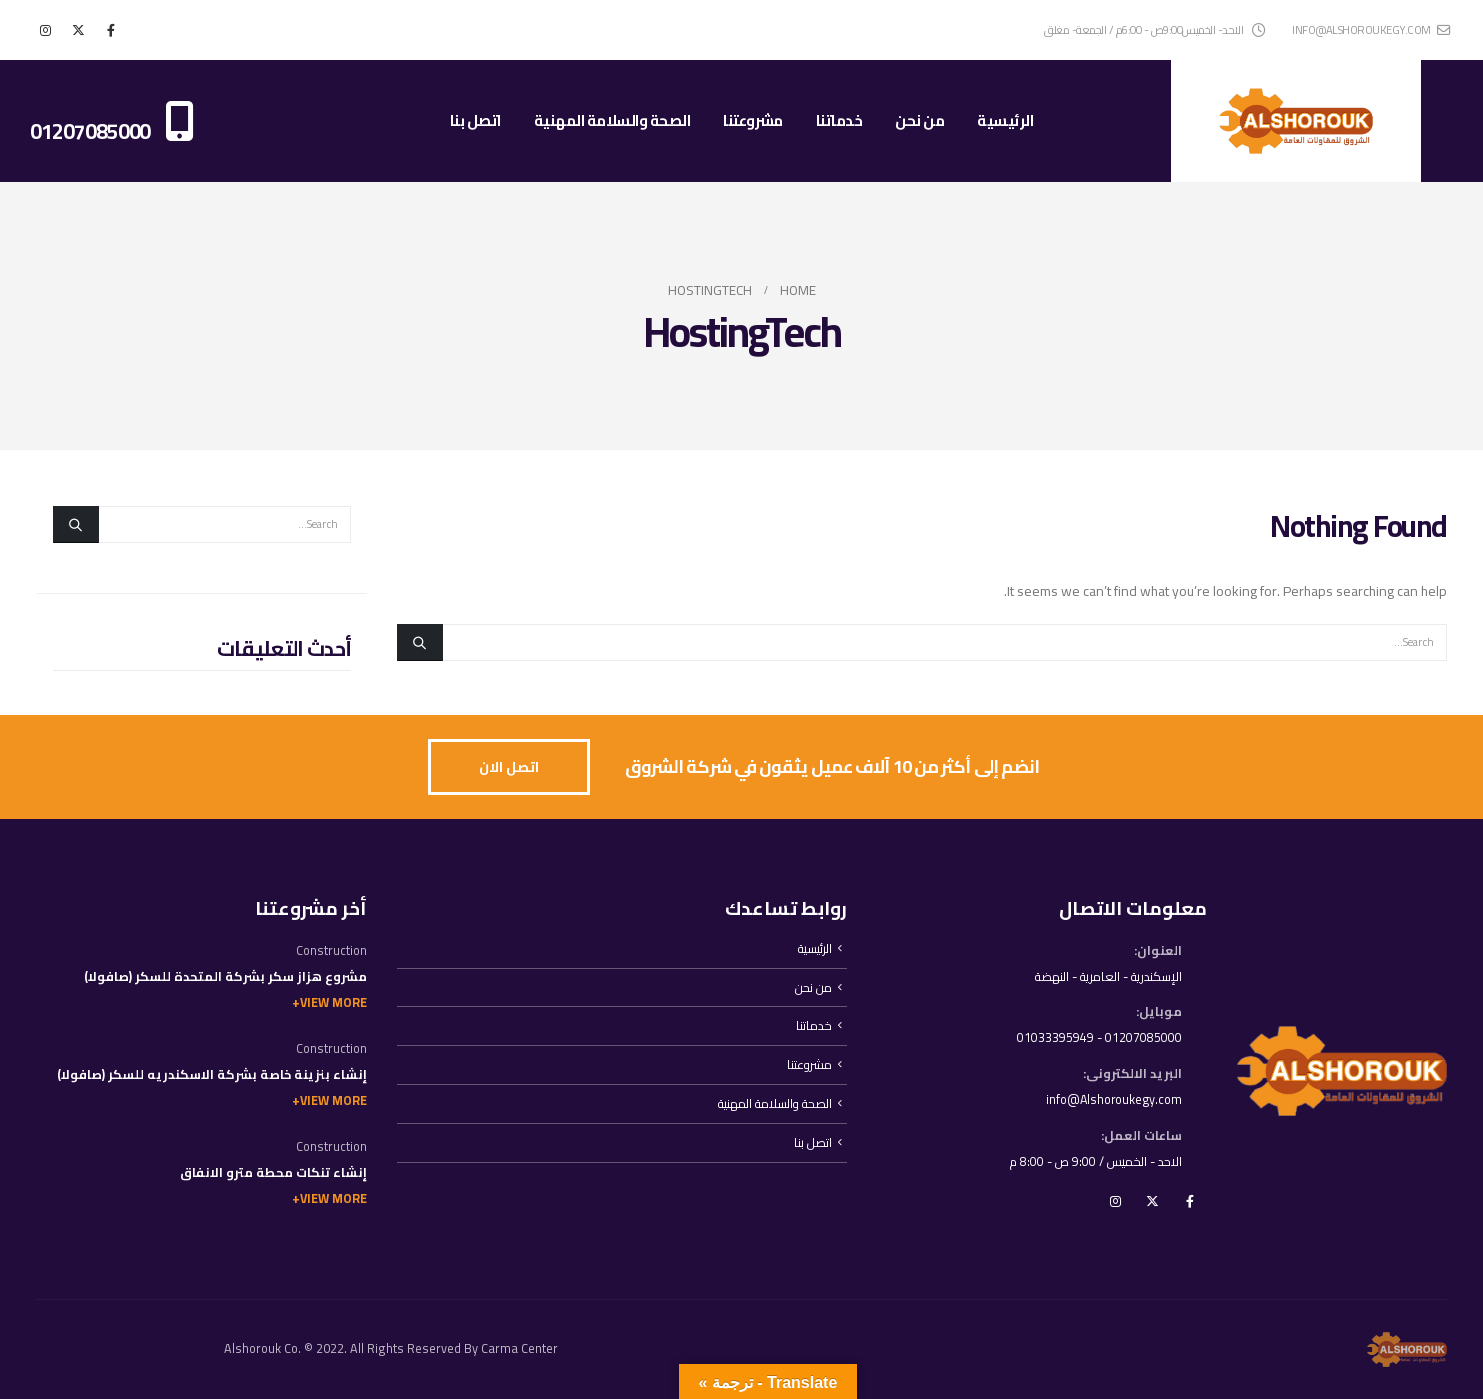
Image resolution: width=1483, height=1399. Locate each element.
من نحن (919, 120)
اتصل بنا (475, 120)
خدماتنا (839, 120)
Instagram (1116, 1203)
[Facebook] (111, 30)
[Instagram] (45, 30)
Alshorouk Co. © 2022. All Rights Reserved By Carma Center (391, 1348)
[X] (78, 30)
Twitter (1153, 1203)
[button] (509, 767)
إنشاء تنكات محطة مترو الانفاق (273, 1172)
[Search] (420, 642)
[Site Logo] (1296, 121)
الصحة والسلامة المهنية (612, 120)
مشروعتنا (753, 120)
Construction (331, 950)
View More (333, 1002)
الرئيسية (1005, 120)
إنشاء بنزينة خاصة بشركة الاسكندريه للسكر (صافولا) (212, 1074)
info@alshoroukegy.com (1371, 29)
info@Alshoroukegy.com (1112, 1100)
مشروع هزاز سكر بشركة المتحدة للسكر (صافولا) (225, 976)
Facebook (1190, 1203)
